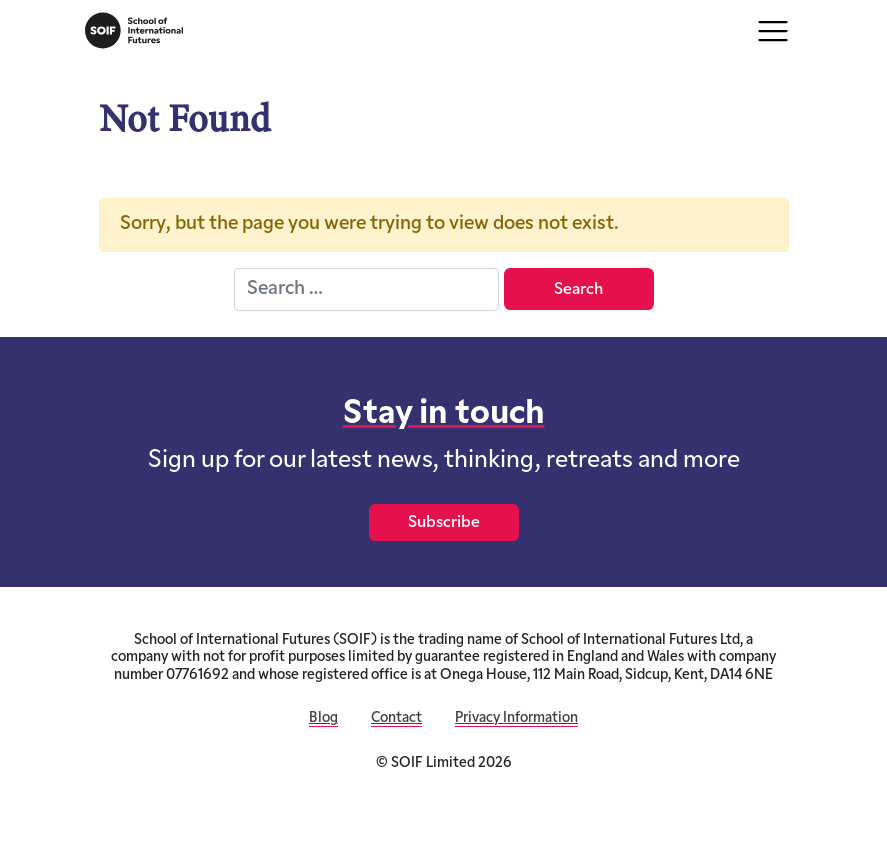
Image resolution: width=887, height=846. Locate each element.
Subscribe (444, 523)
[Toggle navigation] (773, 31)
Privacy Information (516, 718)
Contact (396, 718)
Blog (323, 718)
